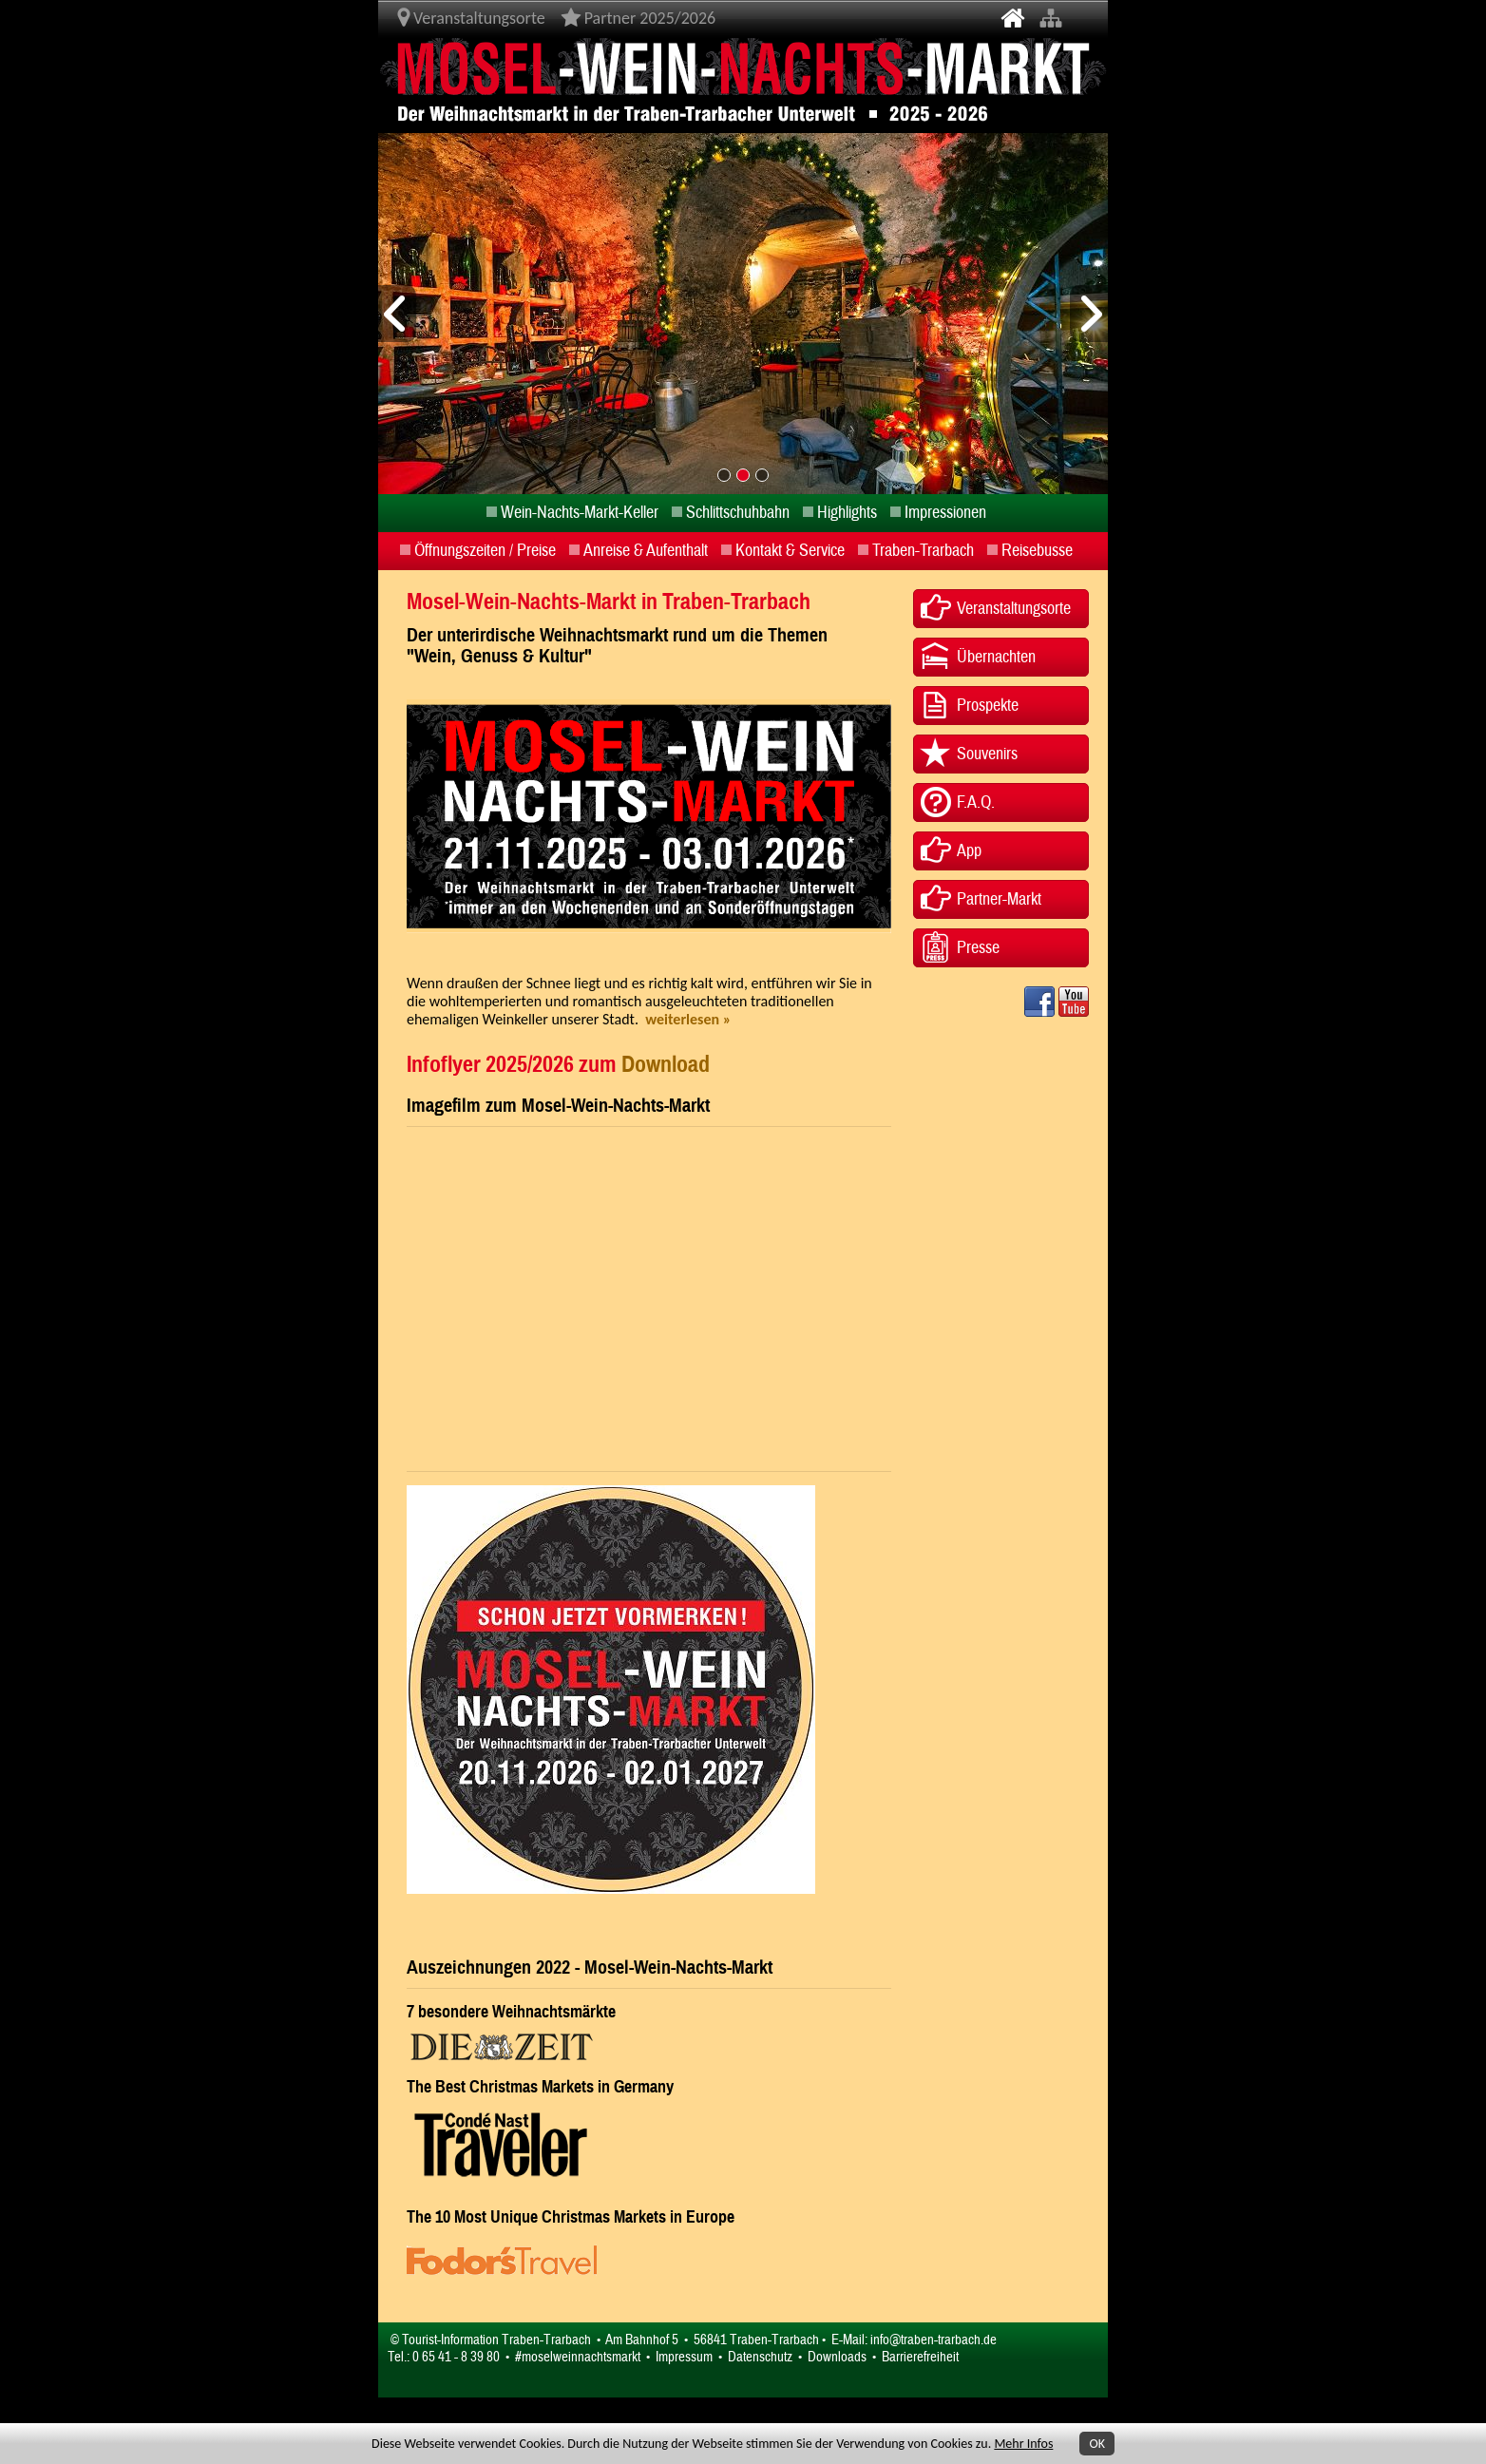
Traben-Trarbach (923, 551)
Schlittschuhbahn (738, 513)
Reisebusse (1037, 551)
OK (1097, 2443)
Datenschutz (760, 2357)
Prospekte (988, 705)
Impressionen (945, 513)
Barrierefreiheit (920, 2357)
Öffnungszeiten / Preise (485, 551)
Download (665, 1064)
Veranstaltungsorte (1014, 609)
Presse (978, 948)
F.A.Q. (976, 802)
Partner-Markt (999, 899)
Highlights (847, 513)
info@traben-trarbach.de (933, 2340)
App (969, 851)
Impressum (684, 2357)
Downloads (837, 2357)
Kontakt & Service (790, 551)
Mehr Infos (1023, 2443)
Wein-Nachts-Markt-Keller (579, 513)
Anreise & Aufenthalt (645, 551)
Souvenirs (987, 754)
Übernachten (996, 657)
